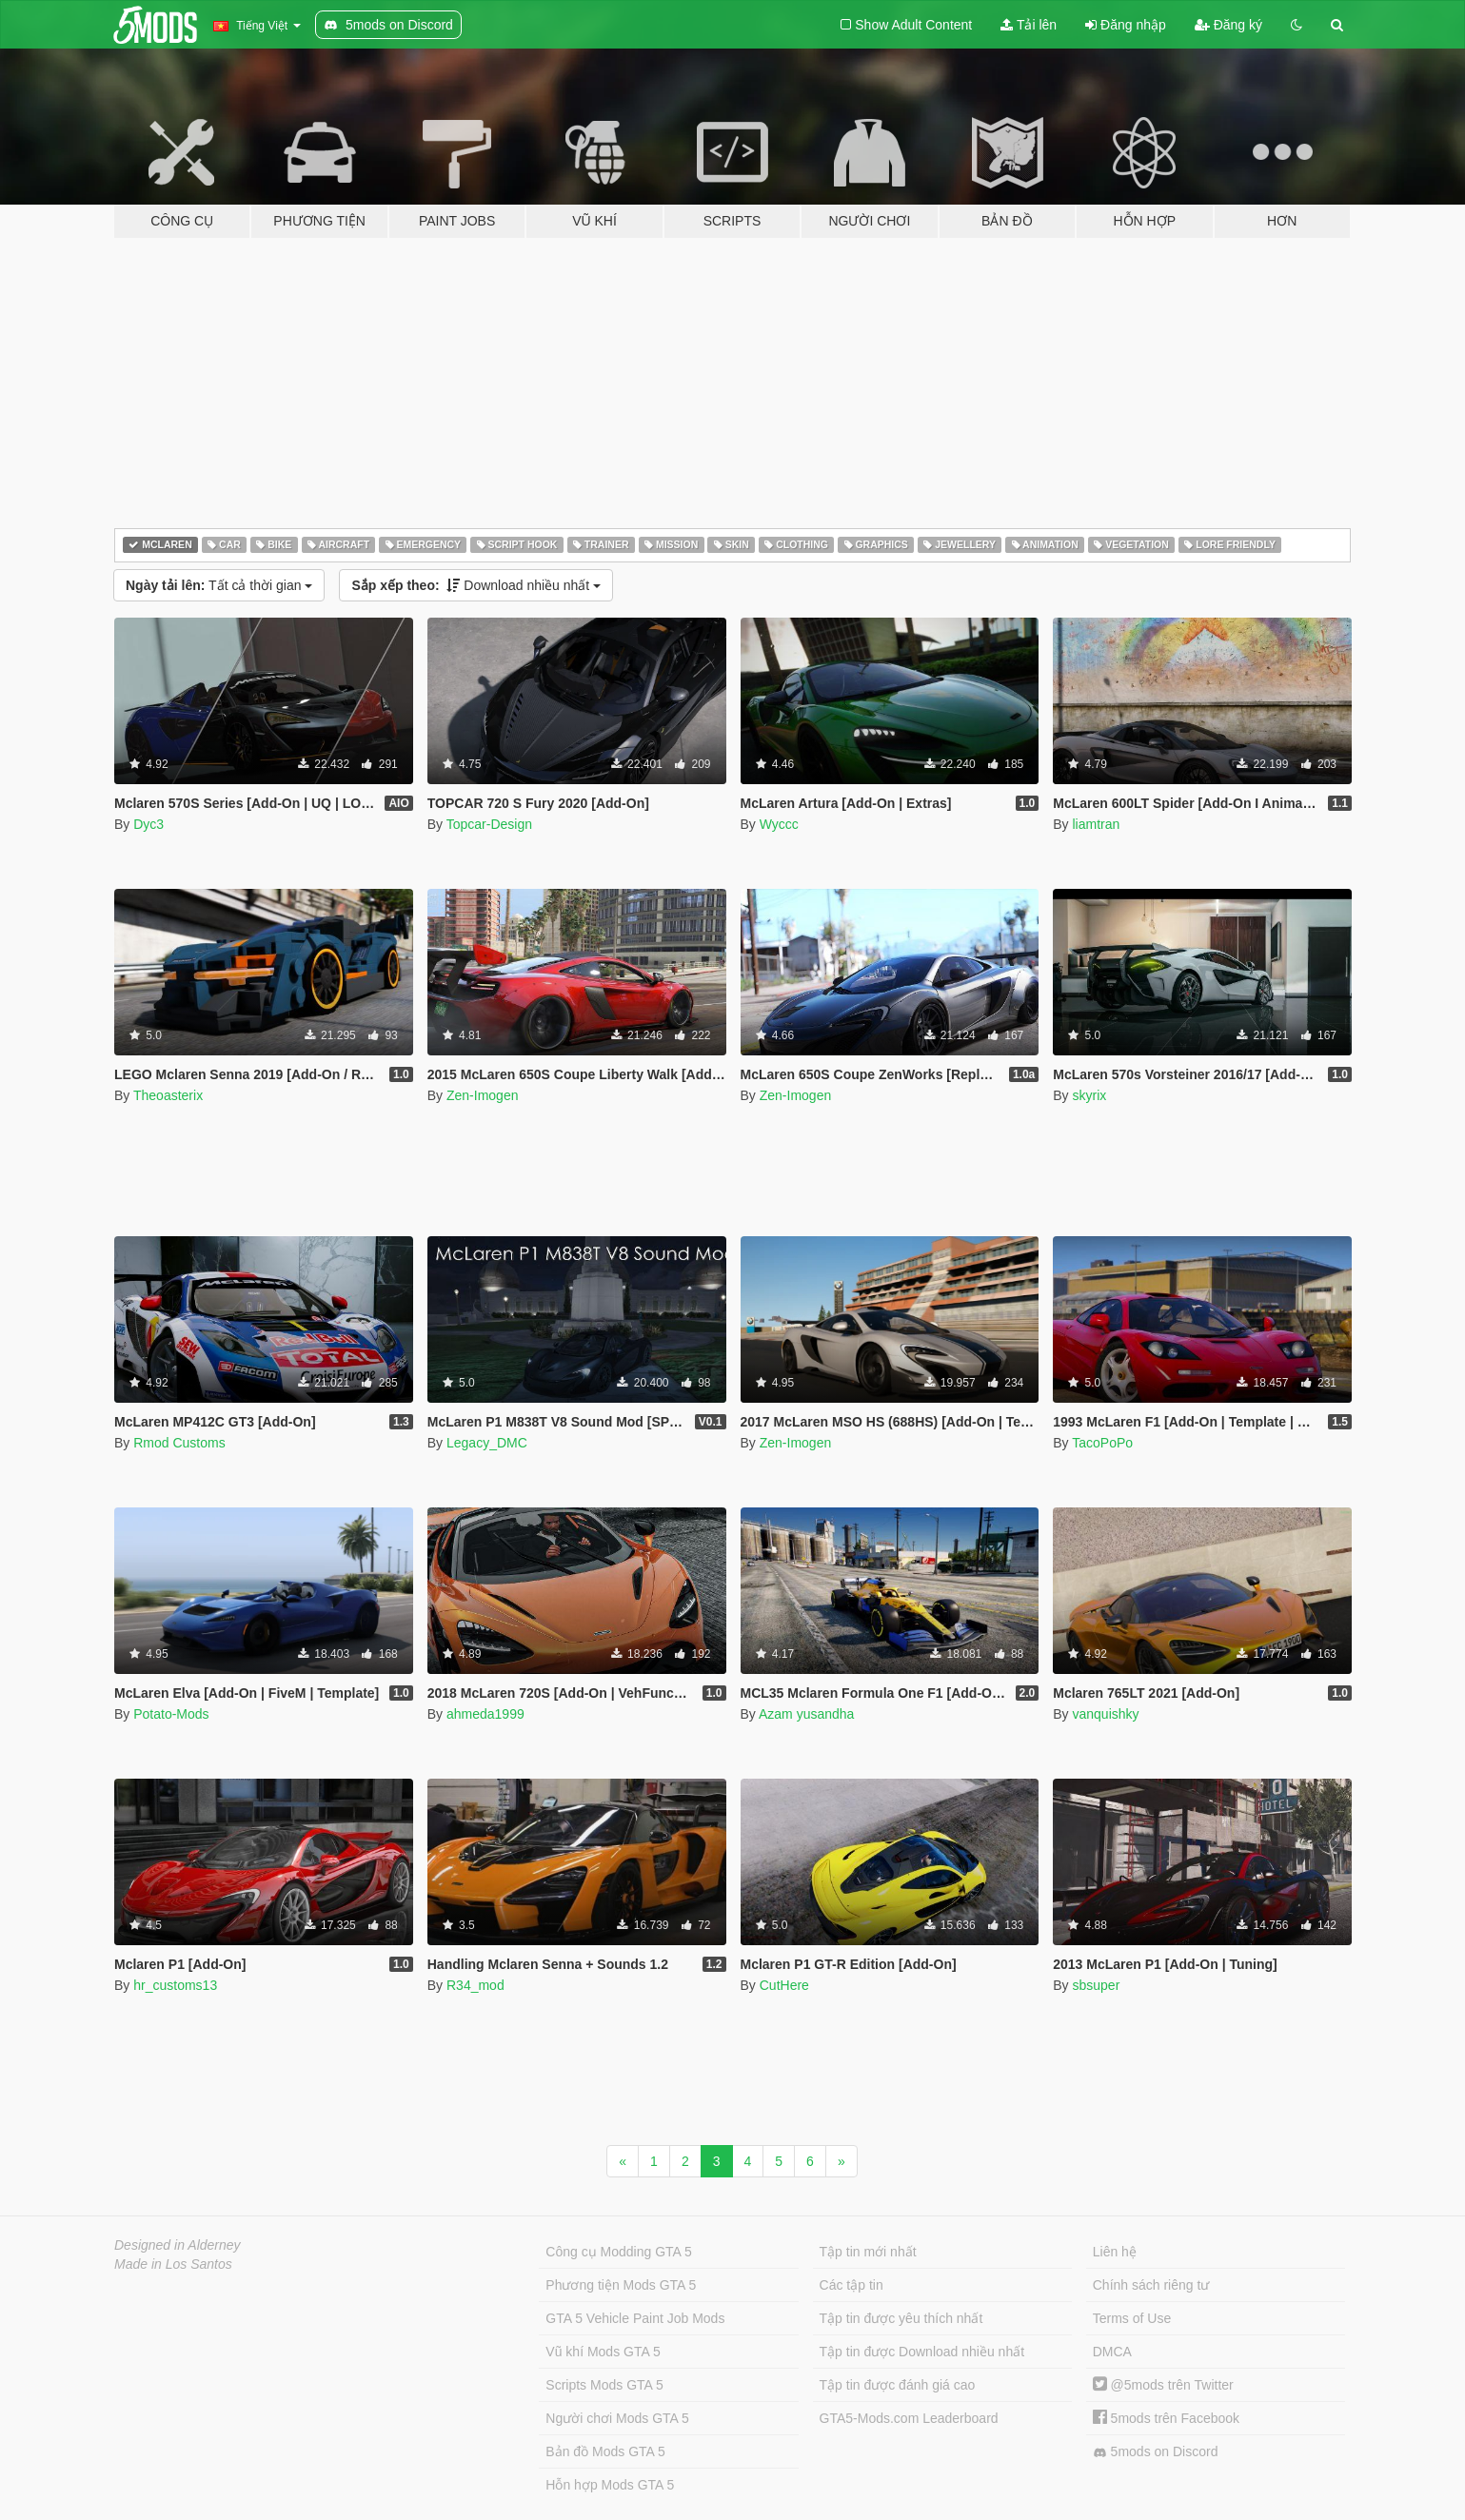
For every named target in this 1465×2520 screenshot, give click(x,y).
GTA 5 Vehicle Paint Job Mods (634, 2318)
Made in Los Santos (173, 2264)
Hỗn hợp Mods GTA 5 (609, 2484)
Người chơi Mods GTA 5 (616, 2418)
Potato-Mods (170, 1714)
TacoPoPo (1102, 1442)
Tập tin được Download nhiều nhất (922, 2351)
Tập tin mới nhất (868, 2251)
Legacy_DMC (486, 1442)
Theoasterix (168, 1095)
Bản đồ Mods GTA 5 (604, 2451)
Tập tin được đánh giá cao (898, 2384)
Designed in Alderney (177, 2245)
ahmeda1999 (485, 1714)
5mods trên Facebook (1166, 2418)
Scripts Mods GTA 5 (604, 2384)
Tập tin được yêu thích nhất (901, 2318)
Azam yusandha (806, 1714)
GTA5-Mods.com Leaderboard (909, 2418)
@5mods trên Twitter (1163, 2384)
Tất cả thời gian (219, 585)
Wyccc (779, 824)
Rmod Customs (179, 1442)
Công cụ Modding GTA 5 (618, 2251)
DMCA (1112, 2351)
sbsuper (1095, 1985)
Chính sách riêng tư (1151, 2285)
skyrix (1089, 1095)
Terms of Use (1132, 2318)
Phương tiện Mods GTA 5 (620, 2285)
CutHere (784, 1985)
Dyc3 (148, 824)
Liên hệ (1115, 2251)
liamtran (1095, 824)
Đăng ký (1228, 24)
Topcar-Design (489, 824)
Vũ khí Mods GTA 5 (602, 2351)
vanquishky (1105, 1714)
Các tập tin (851, 2285)
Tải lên (1028, 24)
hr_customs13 (175, 1985)
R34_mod (475, 1985)
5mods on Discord (1155, 2452)
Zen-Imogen (482, 1095)
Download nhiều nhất (476, 585)
